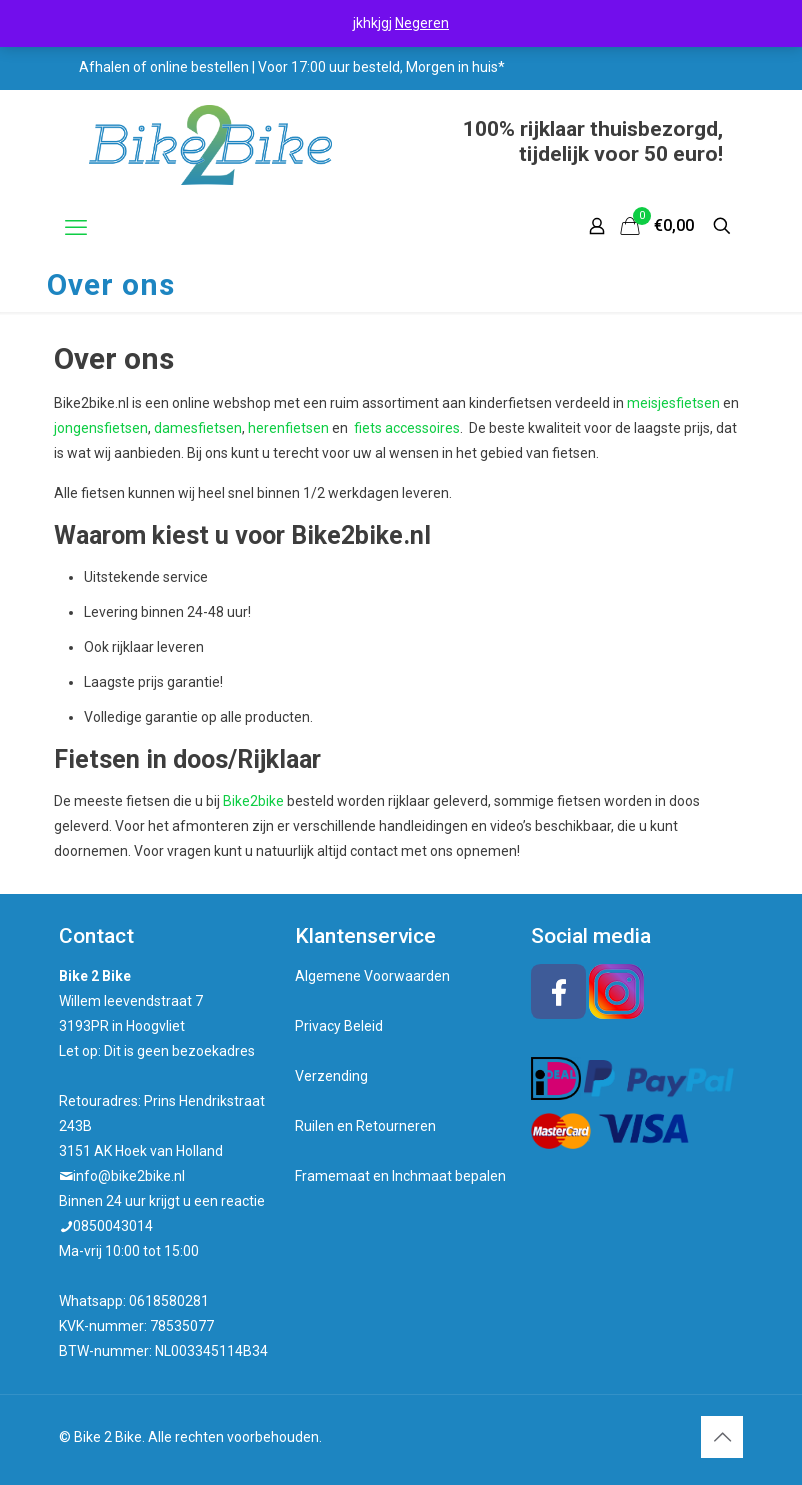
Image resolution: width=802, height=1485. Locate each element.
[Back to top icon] (722, 1437)
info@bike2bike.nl (129, 1176)
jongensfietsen (101, 428)
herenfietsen (288, 428)
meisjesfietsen (673, 403)
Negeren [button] (422, 23)
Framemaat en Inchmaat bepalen (400, 1176)
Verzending (331, 1076)
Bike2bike (253, 801)
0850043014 (113, 1226)
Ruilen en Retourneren (365, 1126)
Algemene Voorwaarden (372, 976)
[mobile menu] (76, 228)
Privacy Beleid (339, 1026)
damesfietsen (198, 428)
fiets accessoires (407, 428)
